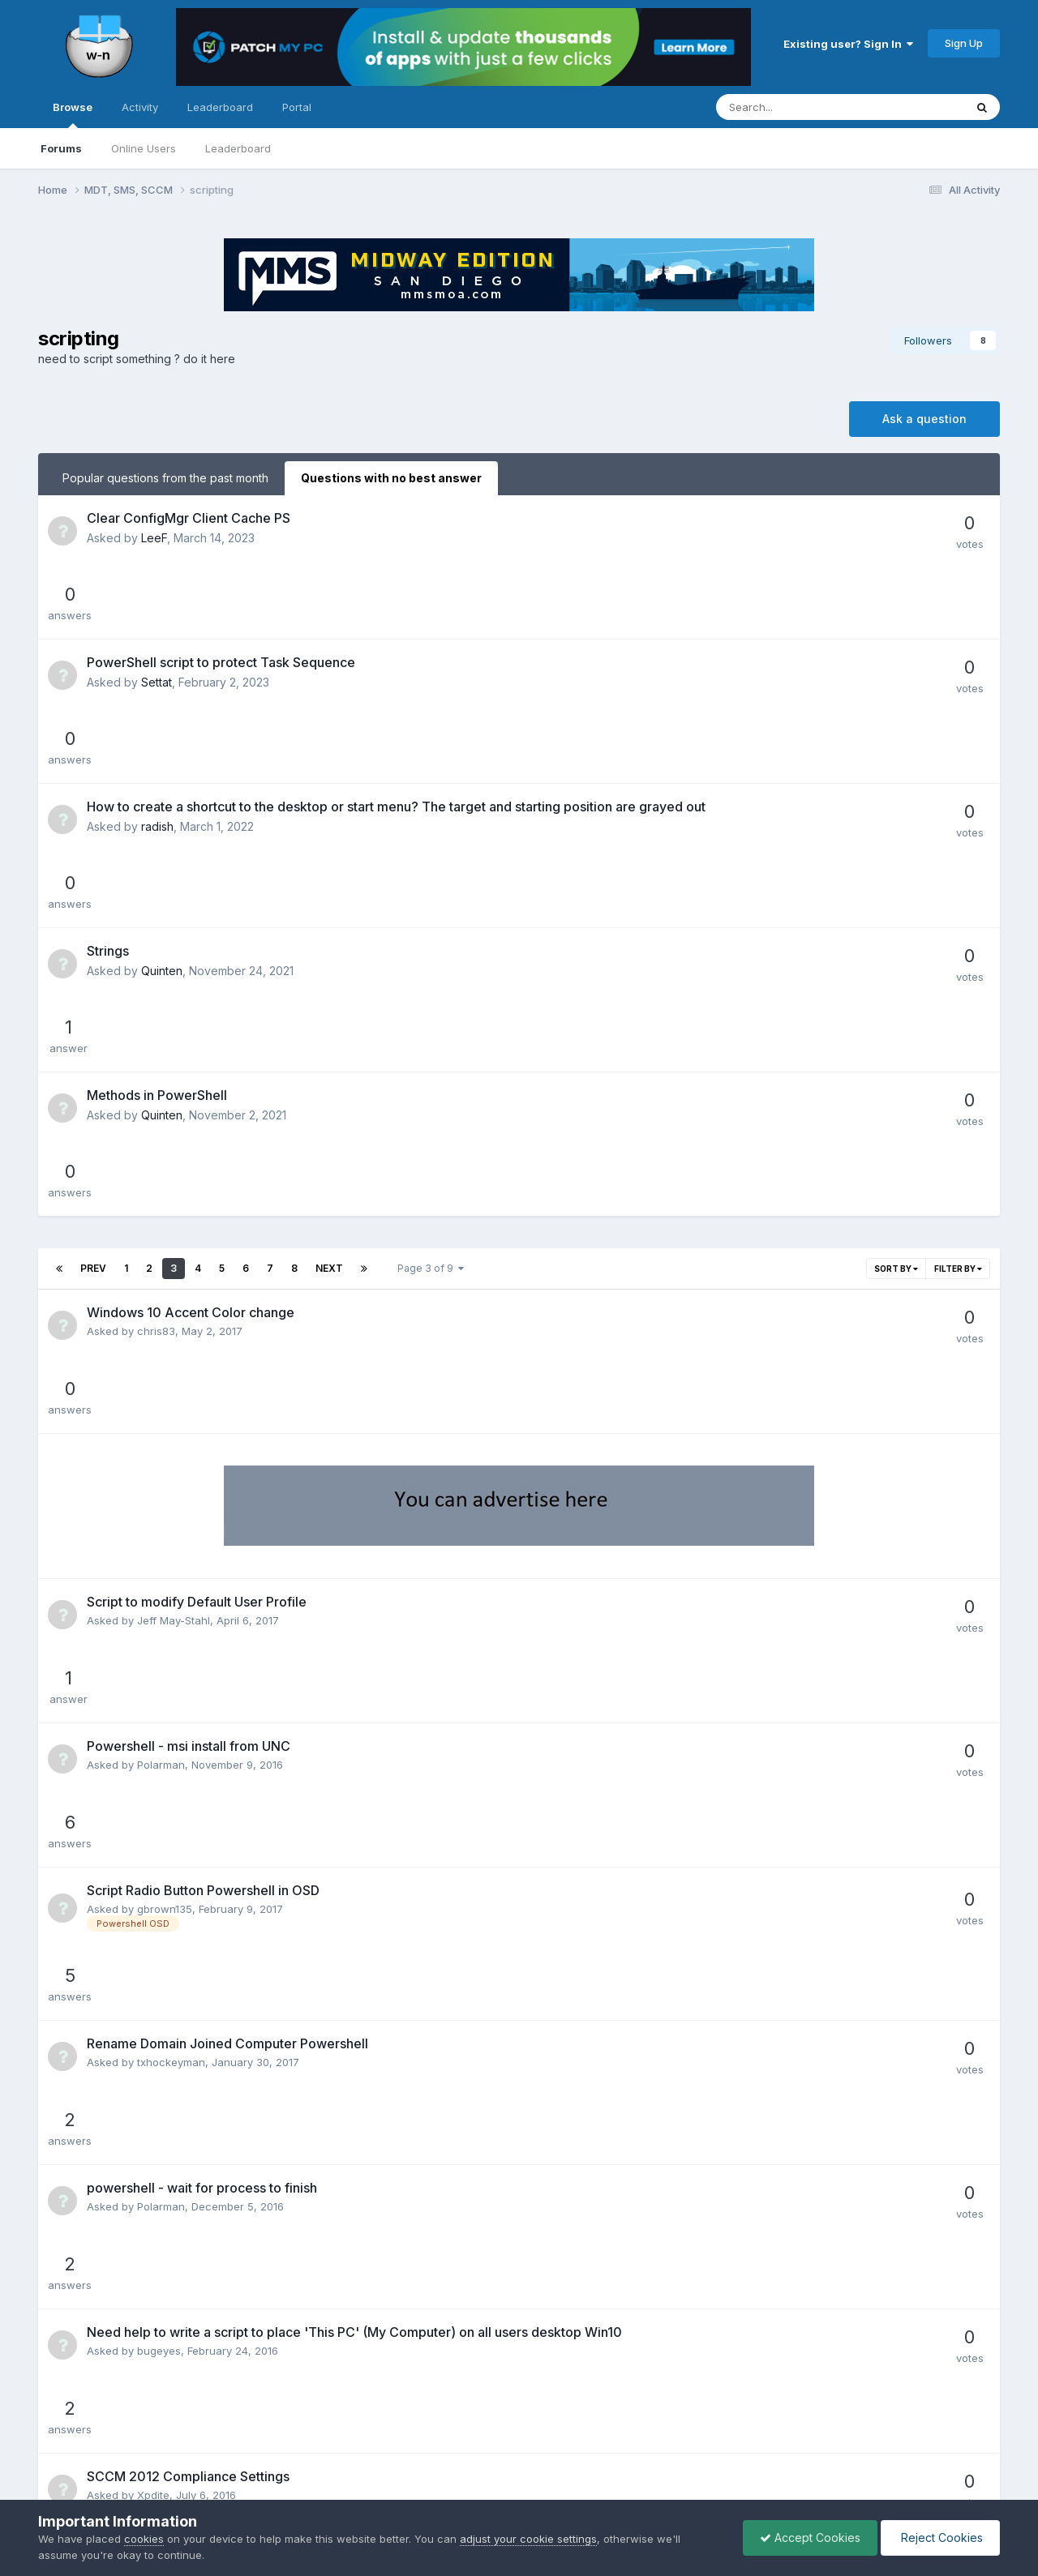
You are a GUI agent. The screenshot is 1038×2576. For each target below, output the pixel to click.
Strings (108, 735)
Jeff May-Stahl (173, 1189)
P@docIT (160, 2005)
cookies (144, 2538)
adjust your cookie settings (528, 2538)
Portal (296, 107)
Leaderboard (238, 148)
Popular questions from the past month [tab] (165, 478)
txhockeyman (171, 1416)
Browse (72, 114)
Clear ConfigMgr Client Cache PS (188, 518)
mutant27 (160, 1706)
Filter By (958, 909)
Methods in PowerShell (157, 808)
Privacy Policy (496, 2452)
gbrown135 (164, 1335)
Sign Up (964, 42)
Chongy (156, 1860)
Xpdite (153, 1634)
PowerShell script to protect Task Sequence (221, 590)
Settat (156, 610)
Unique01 (160, 1933)
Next (329, 909)
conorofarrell (170, 2087)
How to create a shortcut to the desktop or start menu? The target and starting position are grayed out (396, 663)
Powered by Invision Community (519, 2487)
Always (155, 2159)
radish (157, 683)
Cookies (572, 2452)
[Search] (797, 107)
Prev (93, 909)
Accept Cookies (810, 2537)
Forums (61, 148)
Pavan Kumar (170, 1779)
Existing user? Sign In (848, 43)
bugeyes (159, 1561)
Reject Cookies (940, 2537)
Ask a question (924, 419)
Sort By (896, 909)
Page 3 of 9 (430, 909)
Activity (140, 107)
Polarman (161, 1262)
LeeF (154, 538)
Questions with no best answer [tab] (391, 478)
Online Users (143, 148)
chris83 (156, 971)
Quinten (161, 755)
